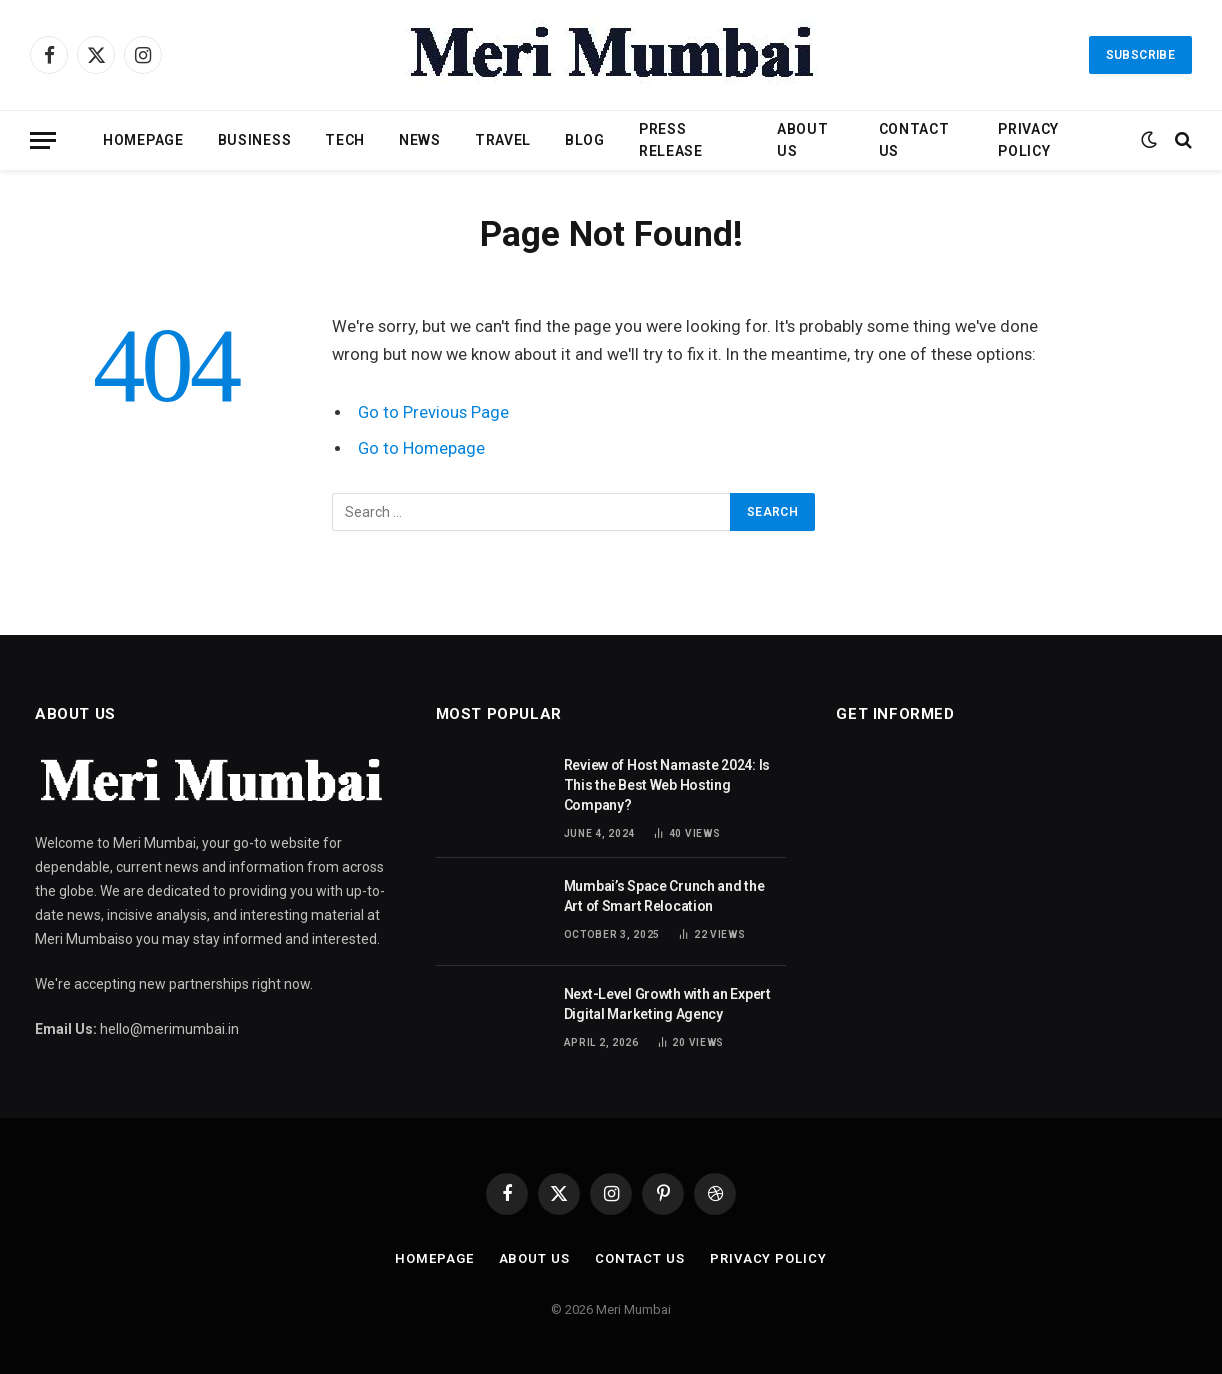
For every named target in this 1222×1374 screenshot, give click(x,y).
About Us (803, 140)
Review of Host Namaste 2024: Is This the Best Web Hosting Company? (667, 785)
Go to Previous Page (433, 412)
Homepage (143, 140)
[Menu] (43, 140)
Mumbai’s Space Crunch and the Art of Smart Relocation (664, 896)
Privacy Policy (1028, 140)
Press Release (671, 140)
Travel (503, 140)
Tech (345, 140)
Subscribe (1140, 55)
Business (255, 140)
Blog (585, 140)
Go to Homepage (421, 448)
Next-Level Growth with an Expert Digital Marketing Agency (667, 1004)
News (420, 140)
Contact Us (914, 140)
